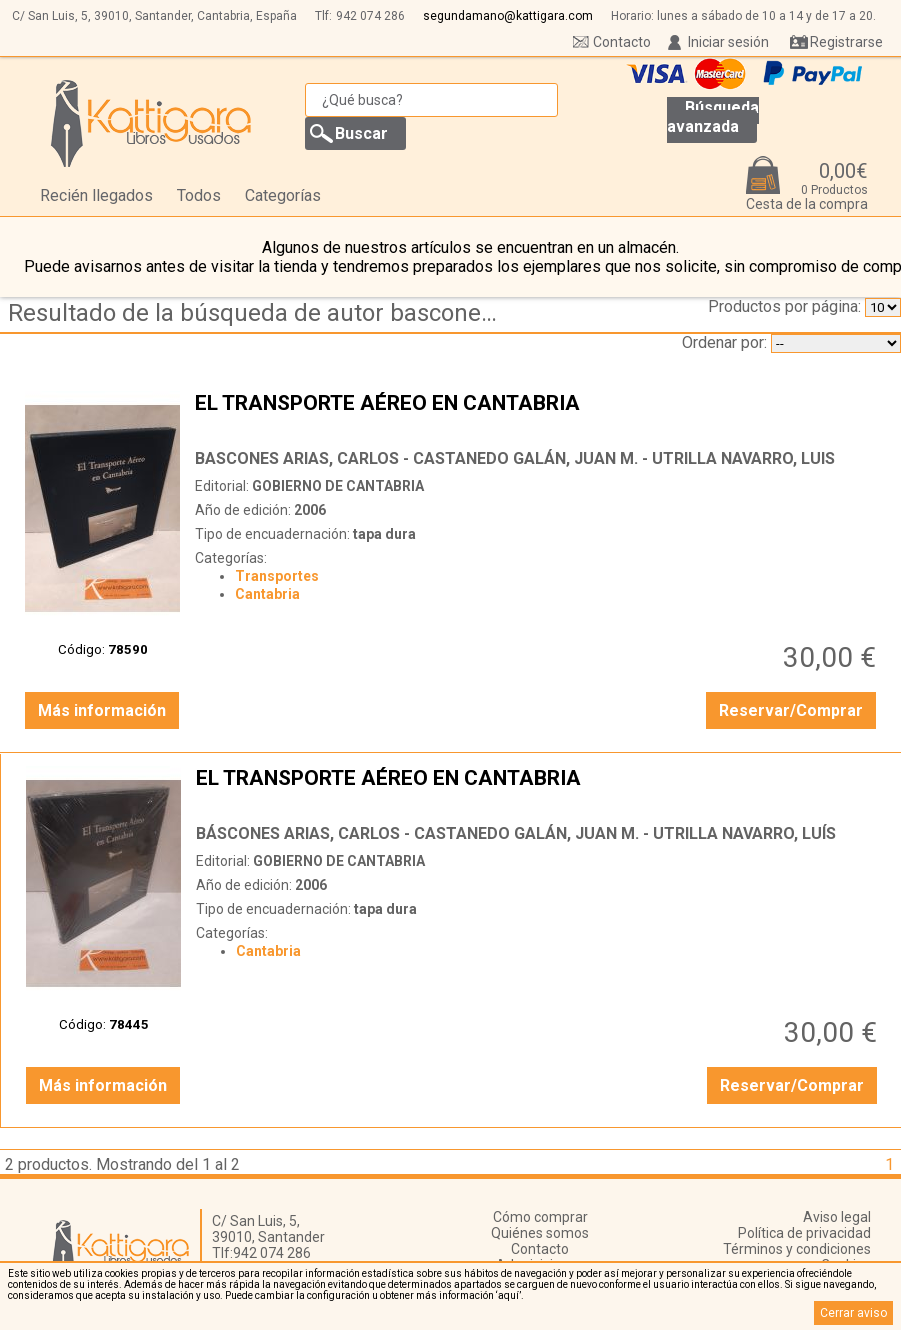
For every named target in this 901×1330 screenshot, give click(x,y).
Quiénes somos (540, 1233)
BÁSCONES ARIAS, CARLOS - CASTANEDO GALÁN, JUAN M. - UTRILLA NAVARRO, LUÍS (516, 833)
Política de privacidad (804, 1233)
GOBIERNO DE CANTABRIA (338, 486)
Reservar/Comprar (791, 710)
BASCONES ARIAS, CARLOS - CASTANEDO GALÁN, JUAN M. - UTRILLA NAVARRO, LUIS (515, 458)
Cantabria (267, 594)
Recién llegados (96, 195)
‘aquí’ (508, 1295)
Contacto (622, 42)
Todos (199, 195)
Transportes (277, 576)
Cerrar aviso (853, 1313)
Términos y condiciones (797, 1249)
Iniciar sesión (728, 42)
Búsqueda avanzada (713, 117)
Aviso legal (837, 1217)
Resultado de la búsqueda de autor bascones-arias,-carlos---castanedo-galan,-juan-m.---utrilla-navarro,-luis (260, 313)
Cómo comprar (540, 1217)
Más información (102, 710)
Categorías (283, 195)
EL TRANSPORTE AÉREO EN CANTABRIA (538, 415)
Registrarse (846, 42)
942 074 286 (370, 16)
